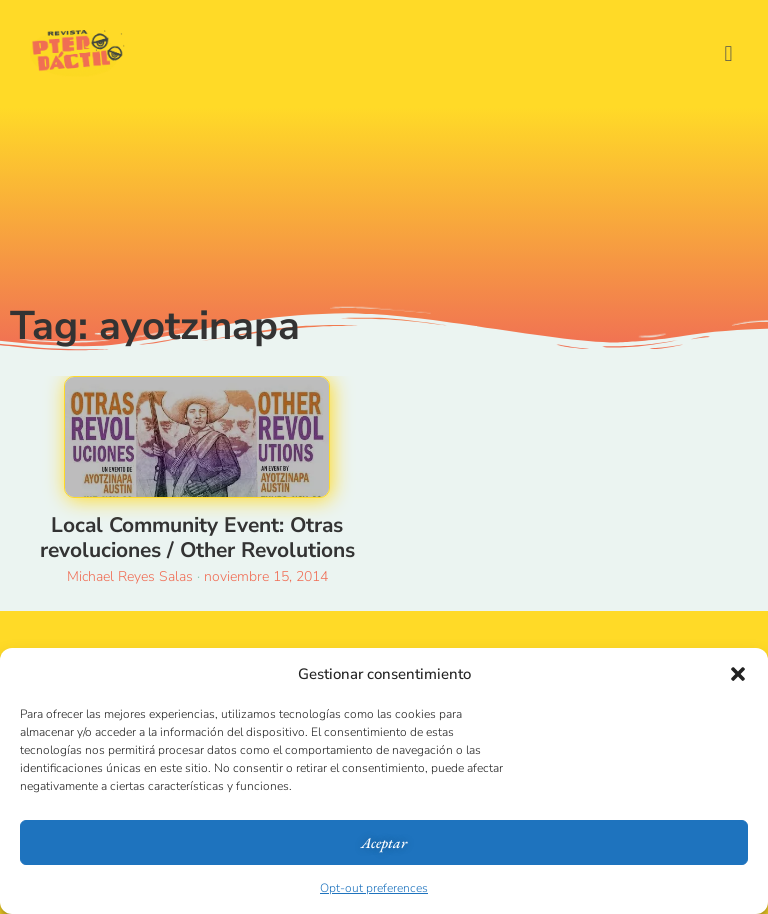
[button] (738, 674)
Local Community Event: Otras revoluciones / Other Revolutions (197, 537)
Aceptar (384, 842)
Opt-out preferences (374, 888)
